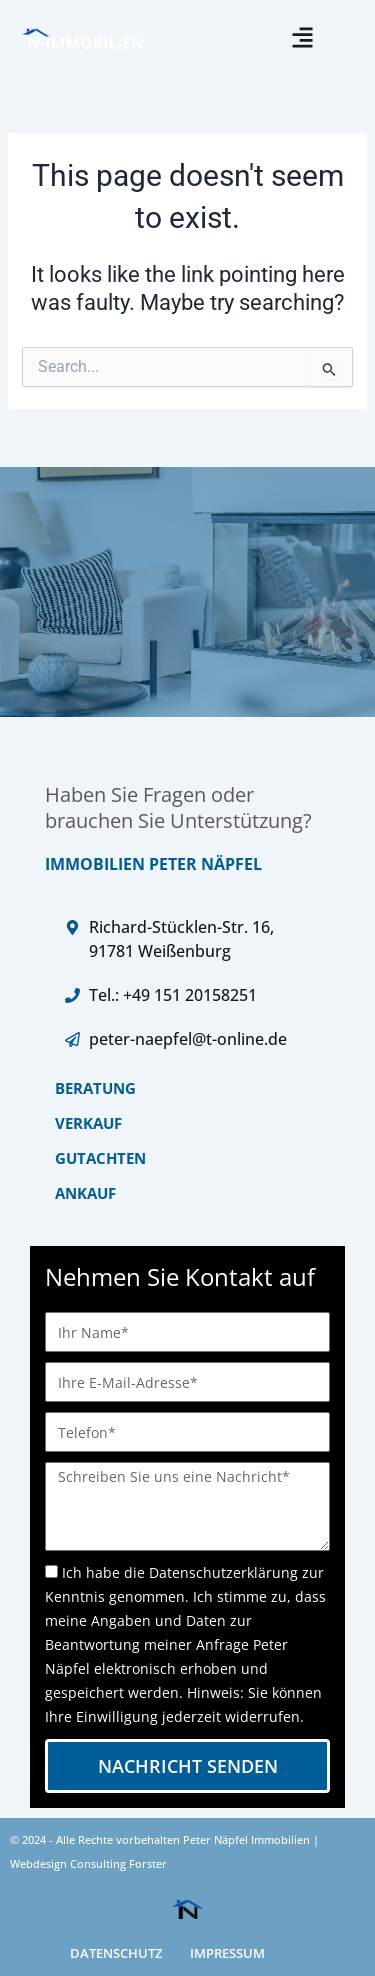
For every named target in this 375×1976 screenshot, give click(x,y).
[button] (302, 37)
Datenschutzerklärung (223, 1572)
